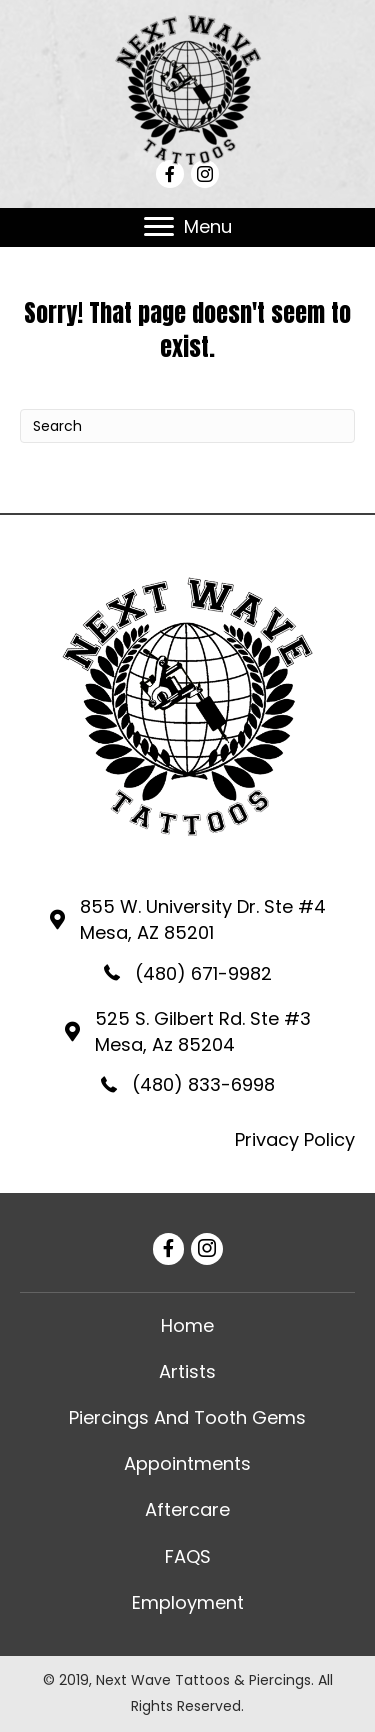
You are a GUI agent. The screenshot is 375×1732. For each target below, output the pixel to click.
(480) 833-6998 (203, 1084)
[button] (159, 227)
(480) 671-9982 (203, 973)
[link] (187, 1326)
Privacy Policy (295, 1139)
